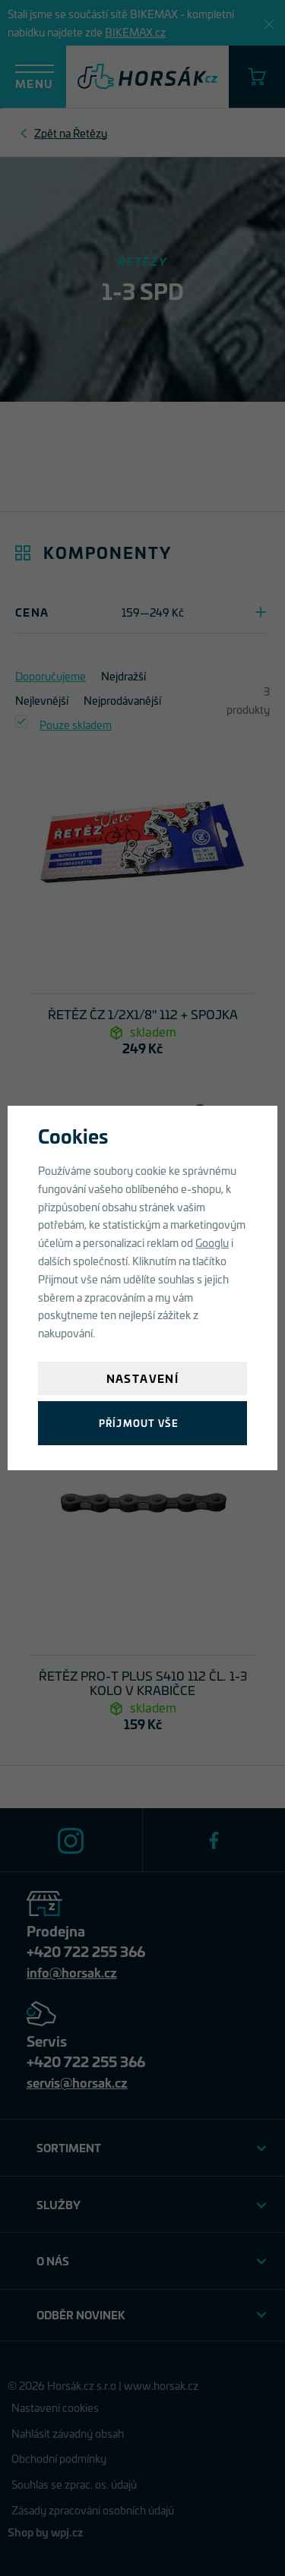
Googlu (212, 1242)
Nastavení (142, 1378)
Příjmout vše (139, 1423)
